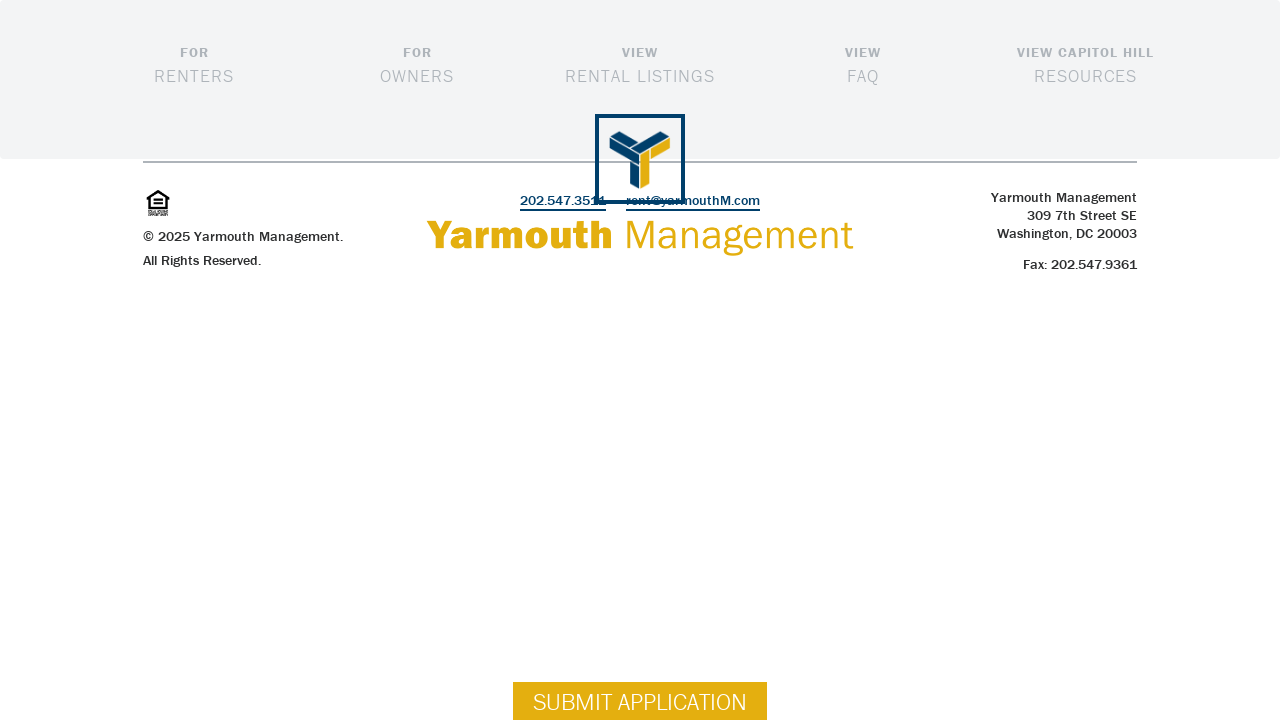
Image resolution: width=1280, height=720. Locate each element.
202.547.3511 (563, 200)
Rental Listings (640, 63)
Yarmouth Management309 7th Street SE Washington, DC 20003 (1064, 215)
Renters (194, 63)
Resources (1085, 63)
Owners (417, 63)
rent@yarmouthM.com (693, 200)
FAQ (862, 63)
